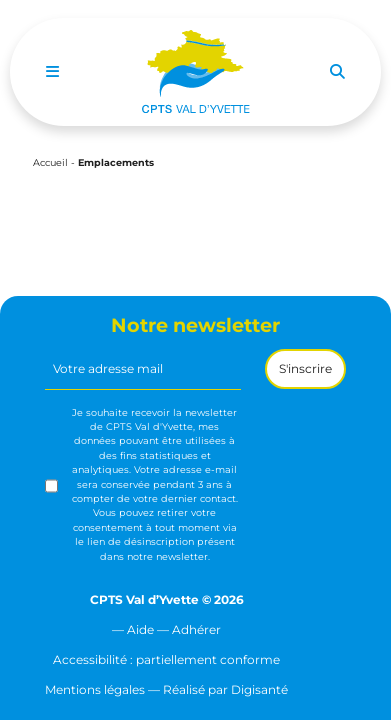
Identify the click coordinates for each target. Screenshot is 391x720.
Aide (140, 629)
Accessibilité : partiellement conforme (166, 659)
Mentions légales (95, 689)
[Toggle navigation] (52, 72)
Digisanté (259, 689)
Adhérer (196, 629)
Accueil (50, 162)
